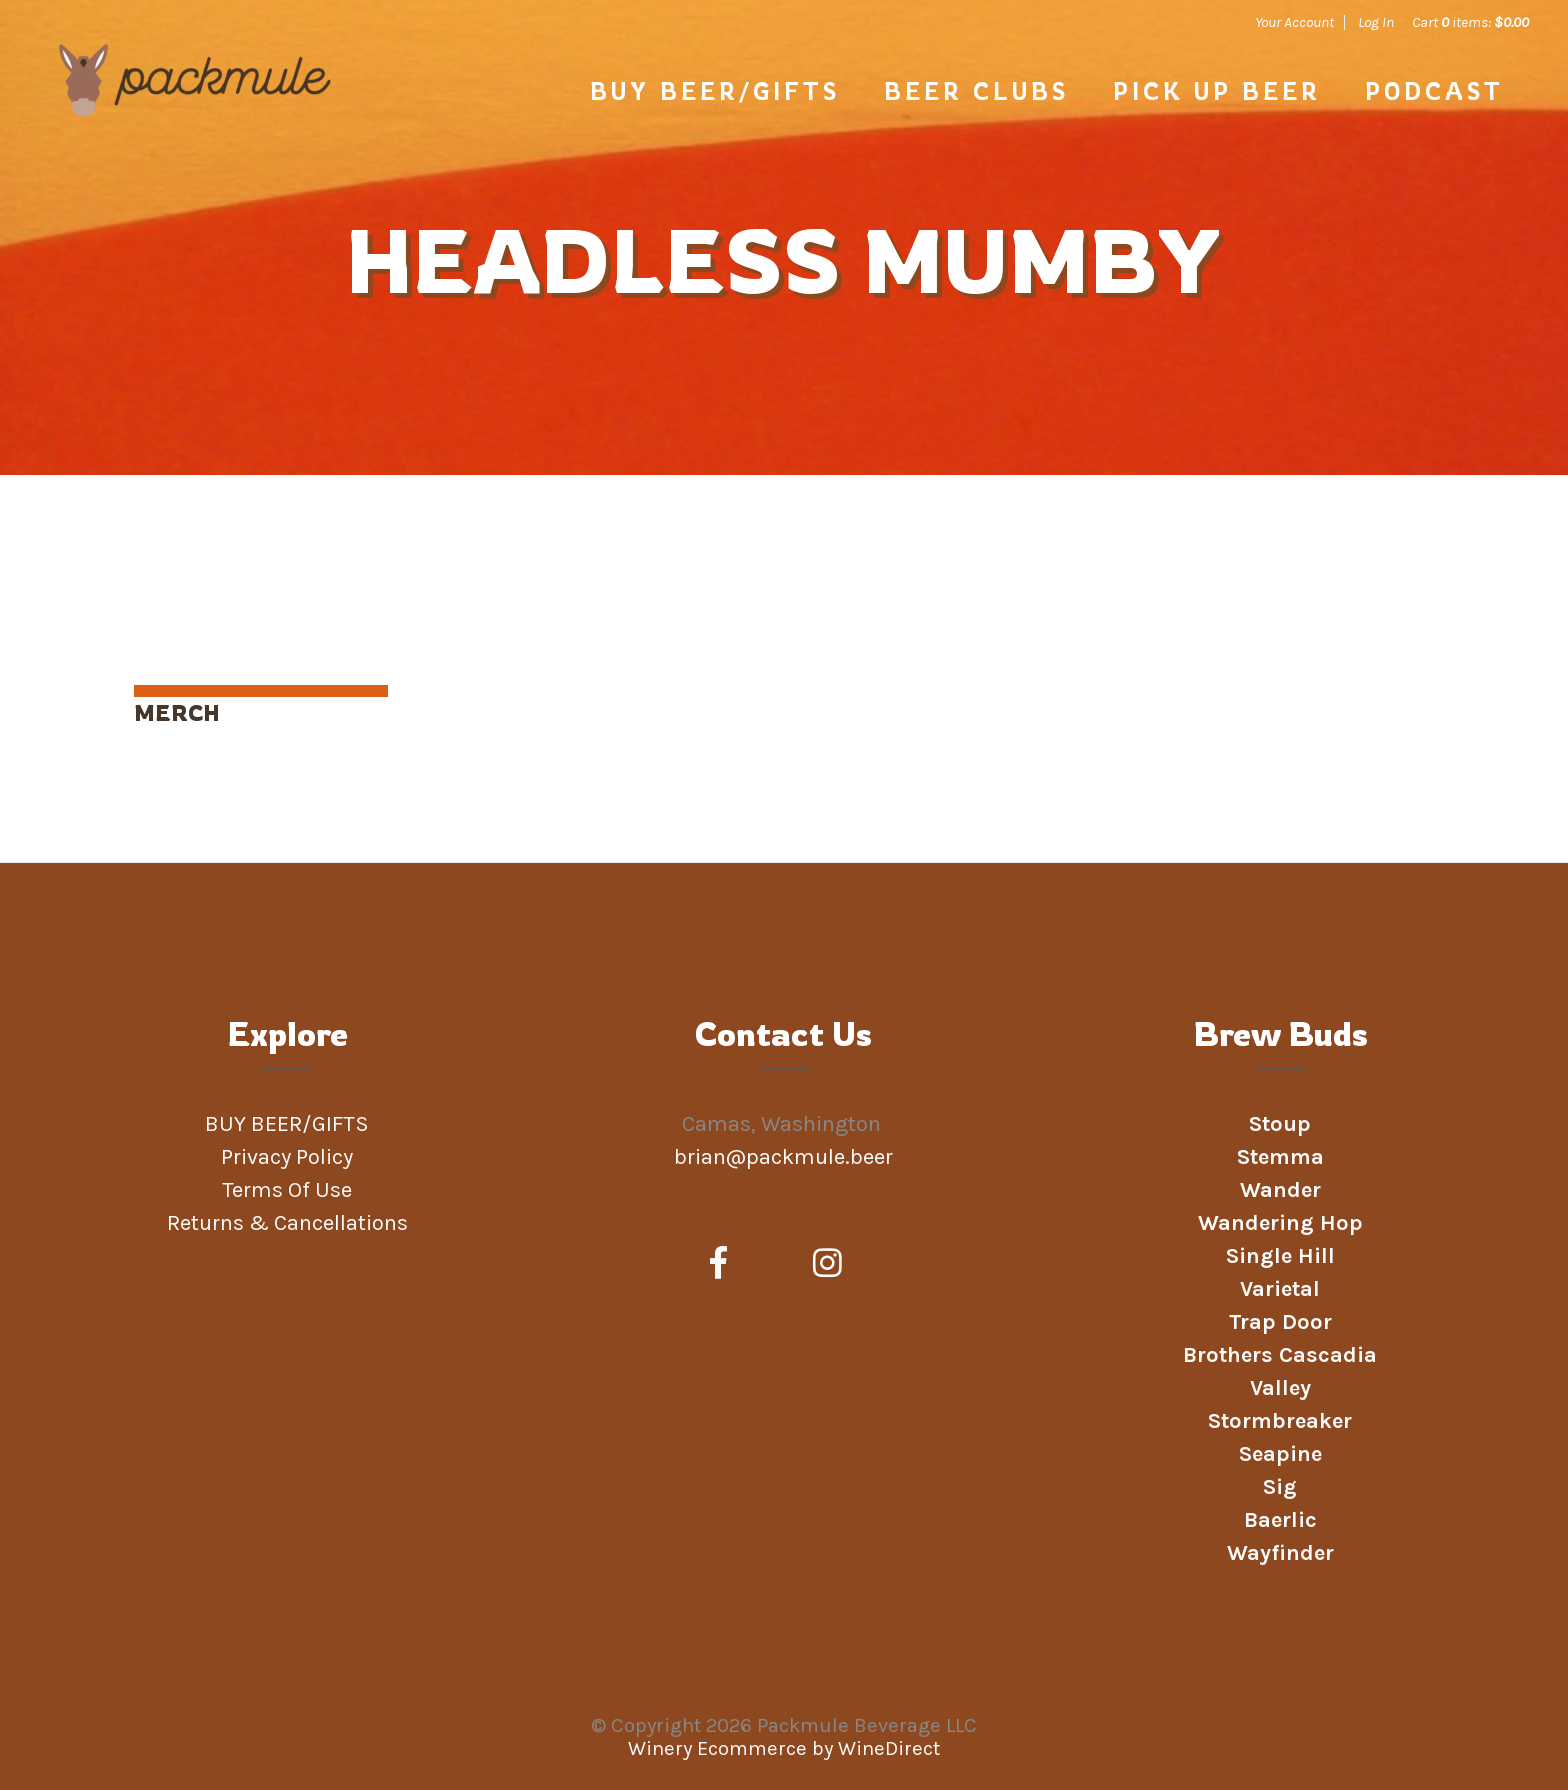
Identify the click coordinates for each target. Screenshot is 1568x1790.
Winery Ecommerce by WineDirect (784, 1748)
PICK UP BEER (1217, 91)
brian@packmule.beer (786, 1157)
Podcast (1434, 91)
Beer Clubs (976, 91)
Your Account (1294, 22)
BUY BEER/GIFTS (715, 91)
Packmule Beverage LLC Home (195, 112)
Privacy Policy (287, 1157)
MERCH (177, 712)
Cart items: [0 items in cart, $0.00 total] (1470, 22)
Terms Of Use (287, 1190)
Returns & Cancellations (287, 1223)
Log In (1376, 22)
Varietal (1280, 1289)
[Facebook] (718, 1264)
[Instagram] (827, 1264)
